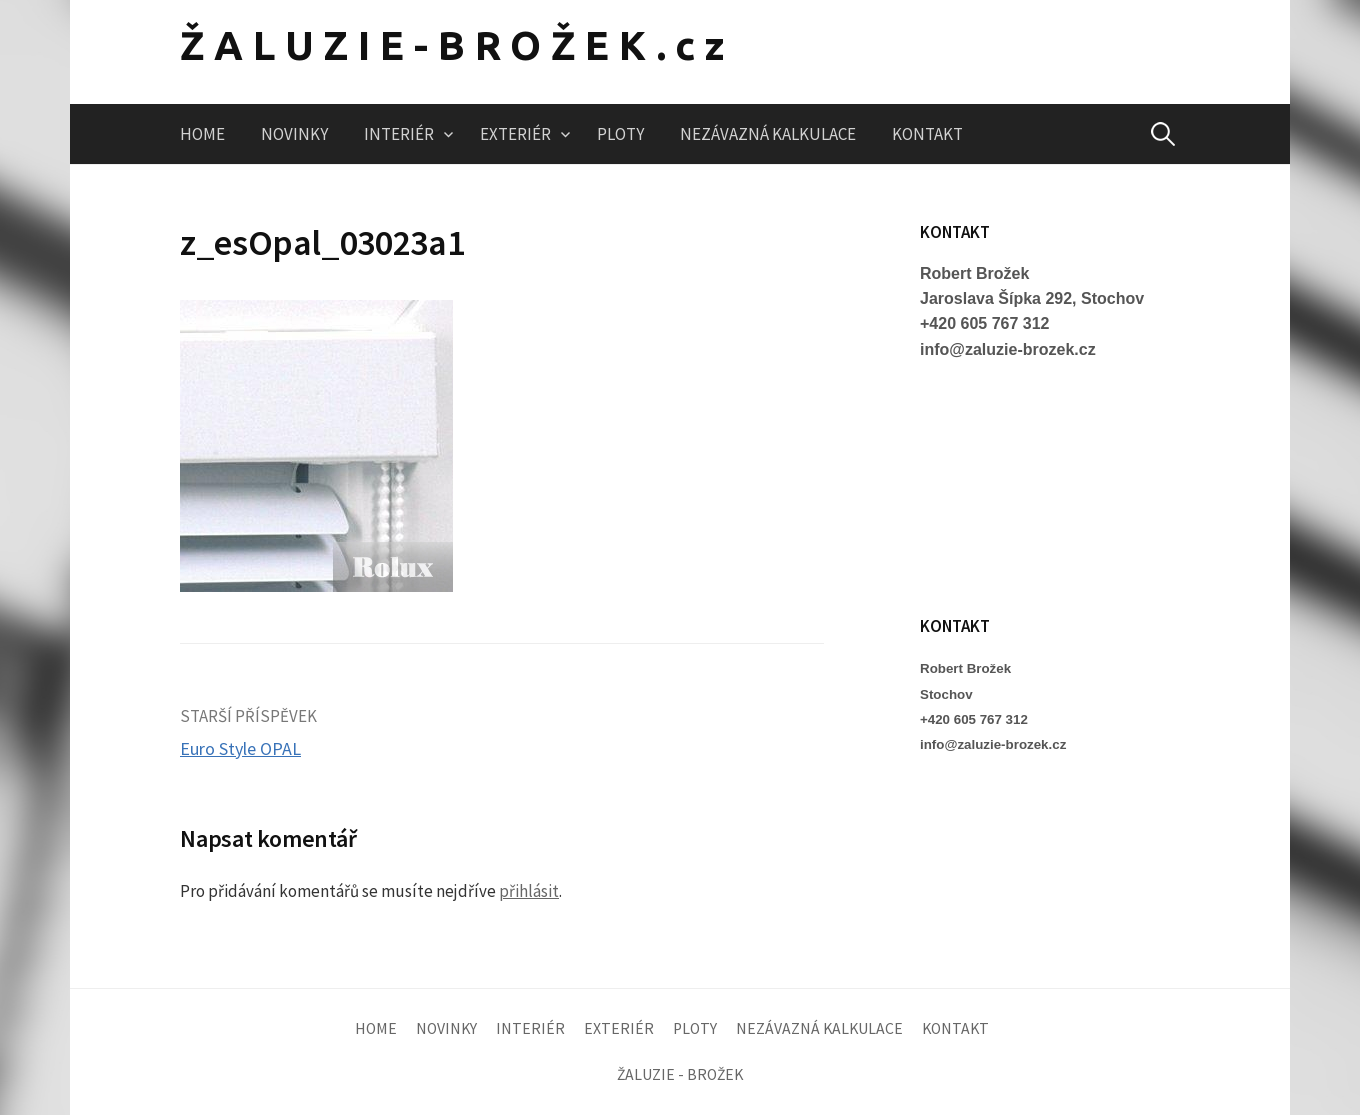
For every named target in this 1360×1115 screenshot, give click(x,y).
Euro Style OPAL (240, 748)
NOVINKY (294, 134)
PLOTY (620, 134)
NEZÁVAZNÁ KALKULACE (768, 134)
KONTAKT (927, 134)
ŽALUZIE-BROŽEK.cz (457, 45)
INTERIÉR (399, 134)
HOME (202, 134)
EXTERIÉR (515, 134)
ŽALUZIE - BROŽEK (680, 1074)
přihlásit (529, 891)
